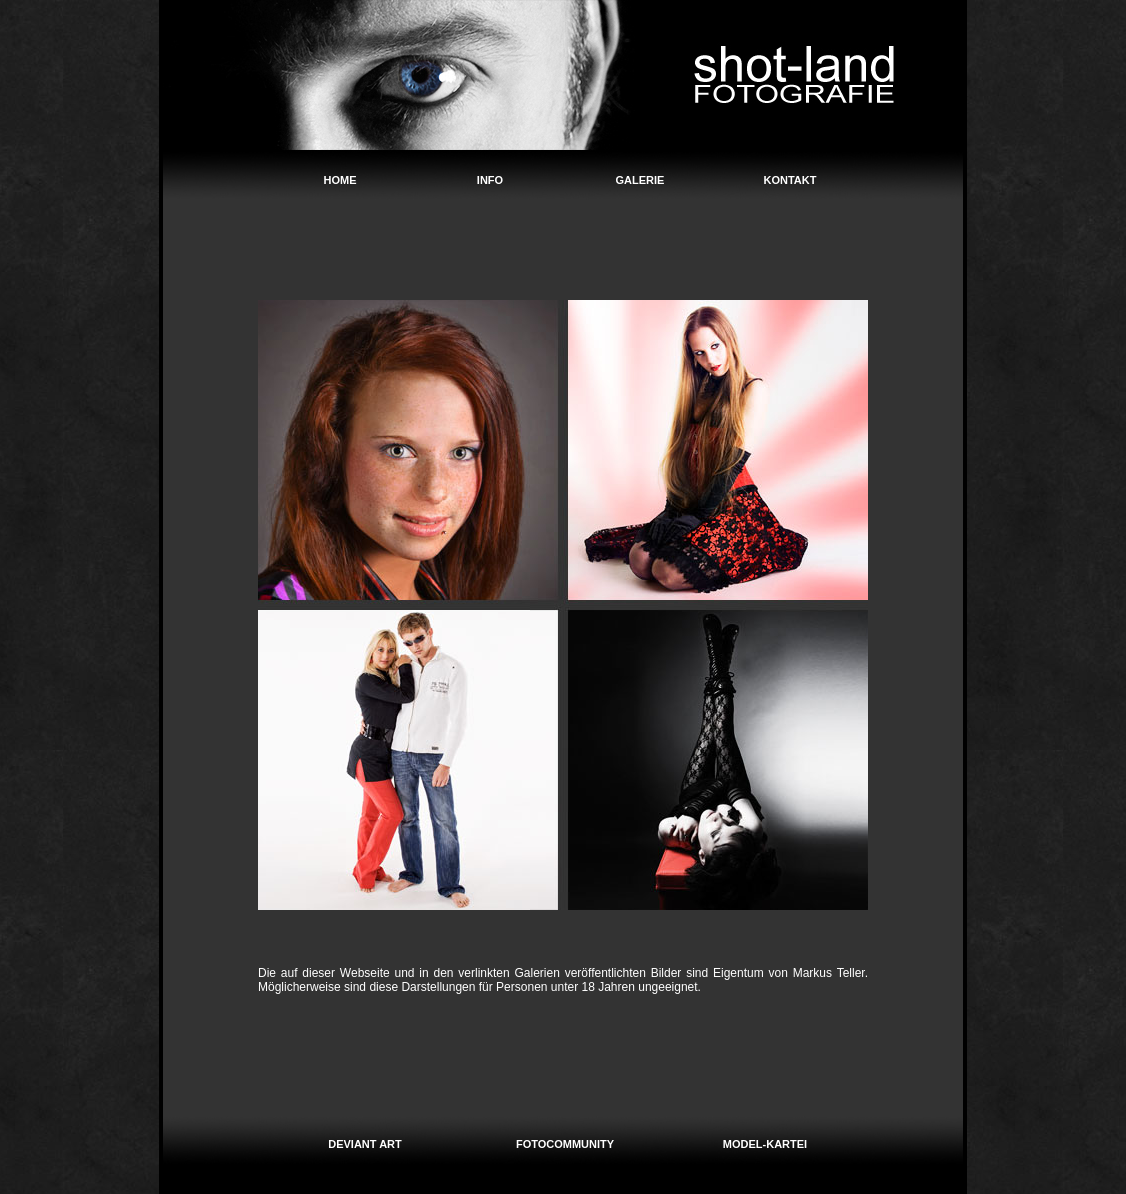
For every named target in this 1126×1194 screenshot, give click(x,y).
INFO (490, 180)
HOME (340, 180)
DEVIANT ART (365, 1144)
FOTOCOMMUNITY (565, 1144)
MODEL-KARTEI (765, 1144)
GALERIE (640, 180)
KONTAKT (790, 180)
